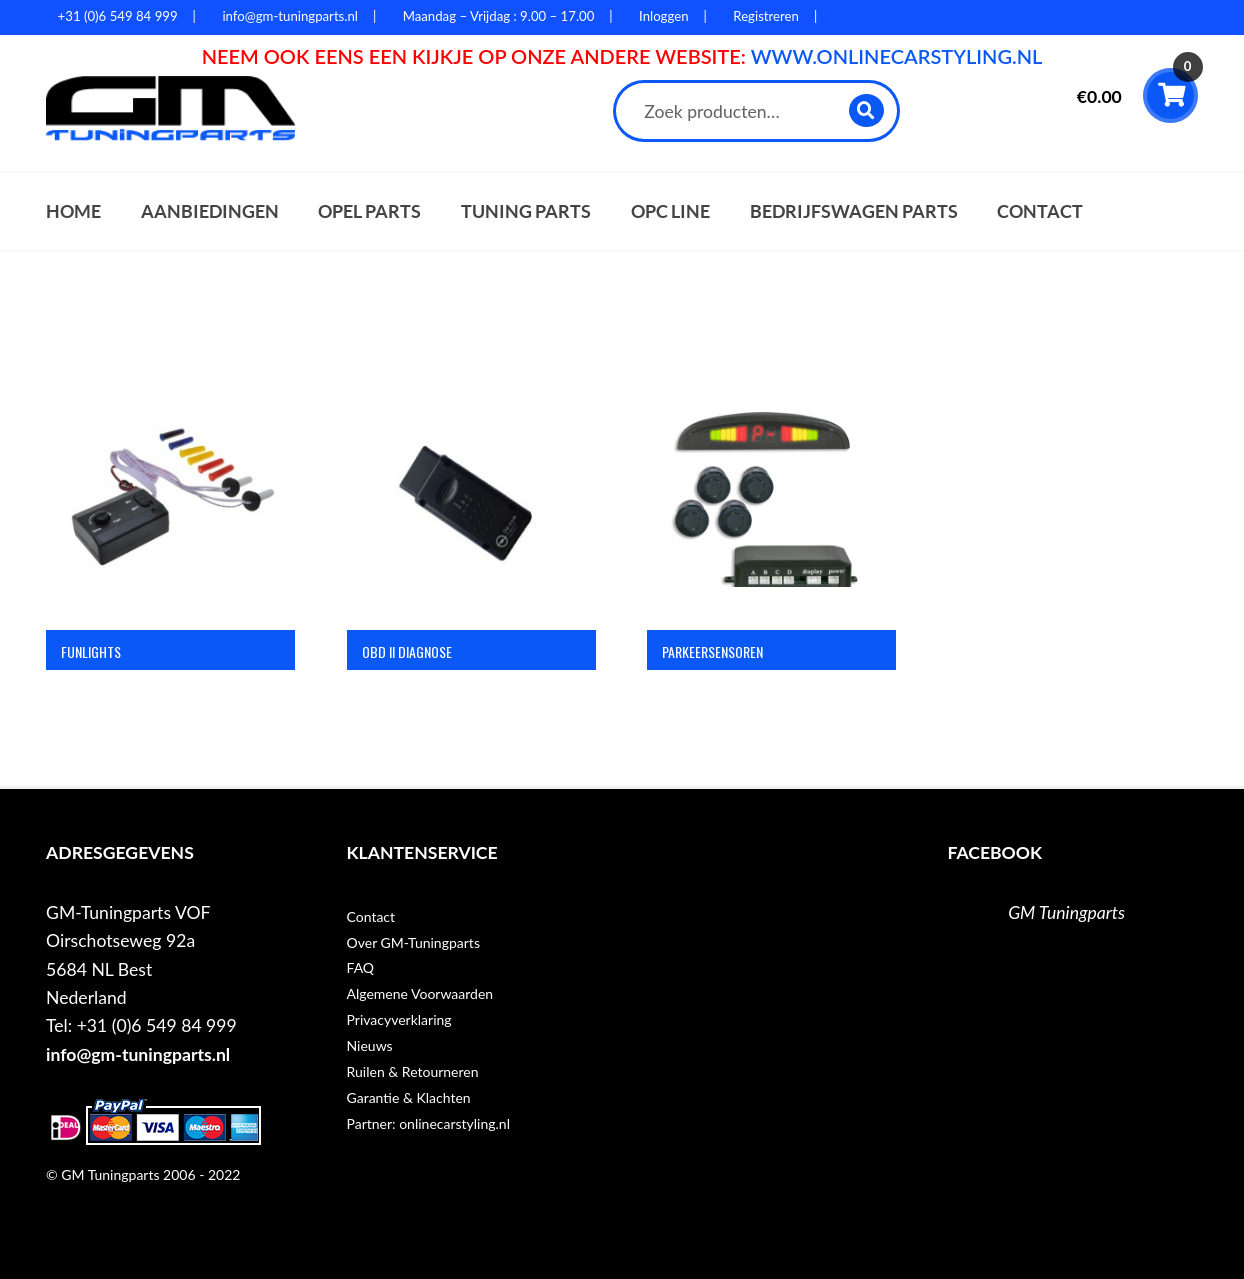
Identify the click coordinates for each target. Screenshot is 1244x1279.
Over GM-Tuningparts (413, 942)
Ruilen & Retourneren (413, 1071)
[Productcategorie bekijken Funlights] (170, 537)
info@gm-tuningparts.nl (138, 1054)
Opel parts (369, 211)
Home (73, 211)
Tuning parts (526, 211)
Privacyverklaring (399, 1019)
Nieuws (370, 1045)
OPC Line (670, 211)
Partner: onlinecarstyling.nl (428, 1123)
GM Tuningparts (1066, 912)
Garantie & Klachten (409, 1097)
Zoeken (867, 110)
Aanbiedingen (210, 211)
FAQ (361, 967)
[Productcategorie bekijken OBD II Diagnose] (471, 537)
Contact (1040, 211)
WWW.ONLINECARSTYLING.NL (897, 56)
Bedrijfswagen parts (854, 211)
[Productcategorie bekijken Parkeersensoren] (771, 537)
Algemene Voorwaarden (420, 993)
